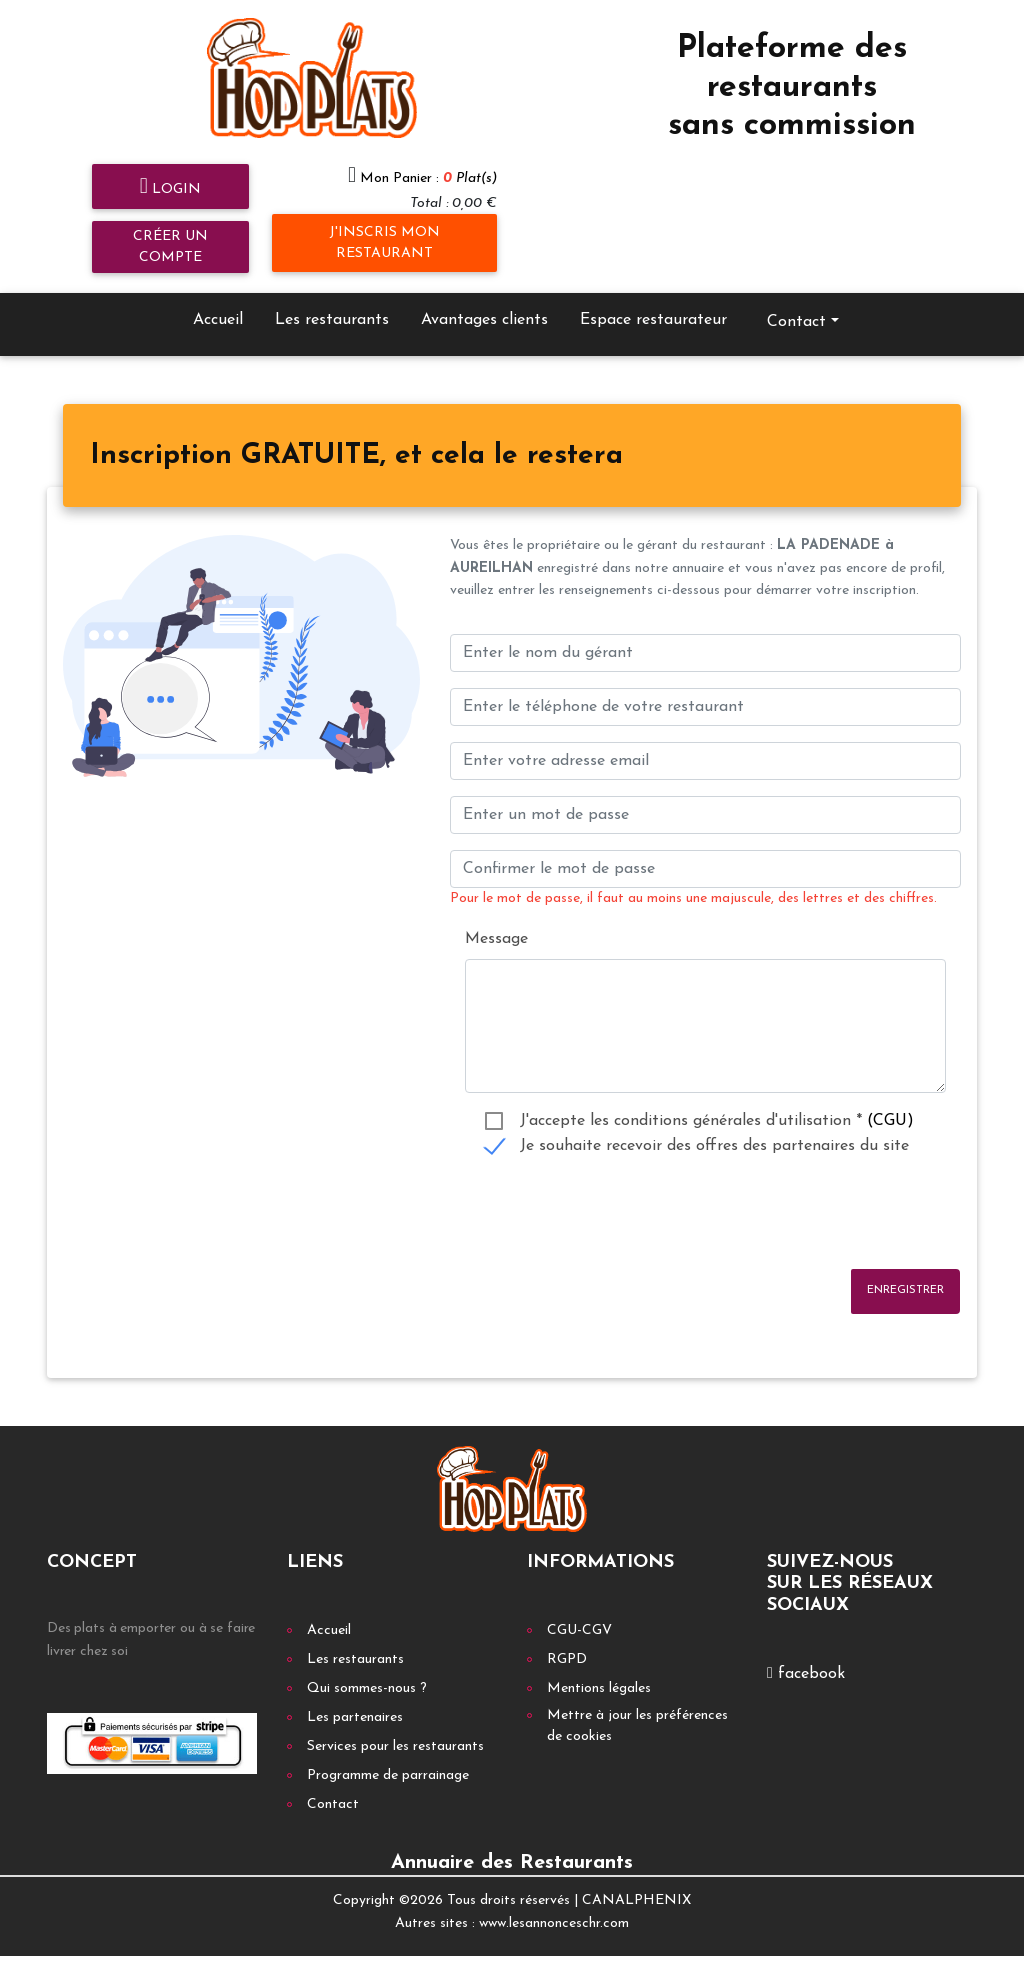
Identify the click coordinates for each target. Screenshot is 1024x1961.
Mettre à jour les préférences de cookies (637, 1707)
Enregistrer (905, 1270)
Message (496, 919)
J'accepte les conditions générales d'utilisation (717, 1101)
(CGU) (890, 1101)
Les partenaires (355, 1698)
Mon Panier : (428, 158)
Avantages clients (484, 300)
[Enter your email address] (705, 742)
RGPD (567, 1640)
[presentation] (602, 1194)
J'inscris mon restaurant (384, 223)
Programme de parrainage (388, 1756)
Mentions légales (599, 1669)
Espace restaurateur (653, 300)
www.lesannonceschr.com (554, 1903)
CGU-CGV (579, 1611)
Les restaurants (332, 300)
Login (170, 167)
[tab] (356, 437)
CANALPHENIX (636, 1881)
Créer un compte (170, 227)
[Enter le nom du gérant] (705, 634)
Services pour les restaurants (395, 1727)
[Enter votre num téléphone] (705, 688)
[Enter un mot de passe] (705, 796)
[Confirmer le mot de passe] (705, 850)
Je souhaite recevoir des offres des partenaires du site (714, 1126)
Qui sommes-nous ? (367, 1669)
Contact (796, 302)
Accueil (218, 300)
